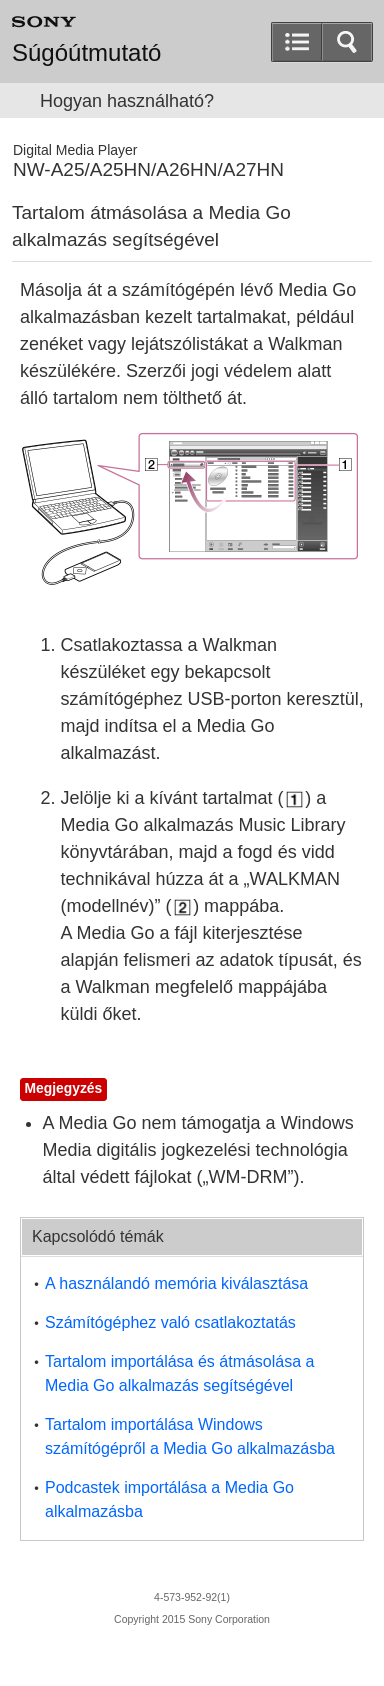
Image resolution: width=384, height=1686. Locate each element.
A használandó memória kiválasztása (176, 1283)
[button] (347, 42)
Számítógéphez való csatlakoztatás (170, 1322)
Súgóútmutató (86, 53)
